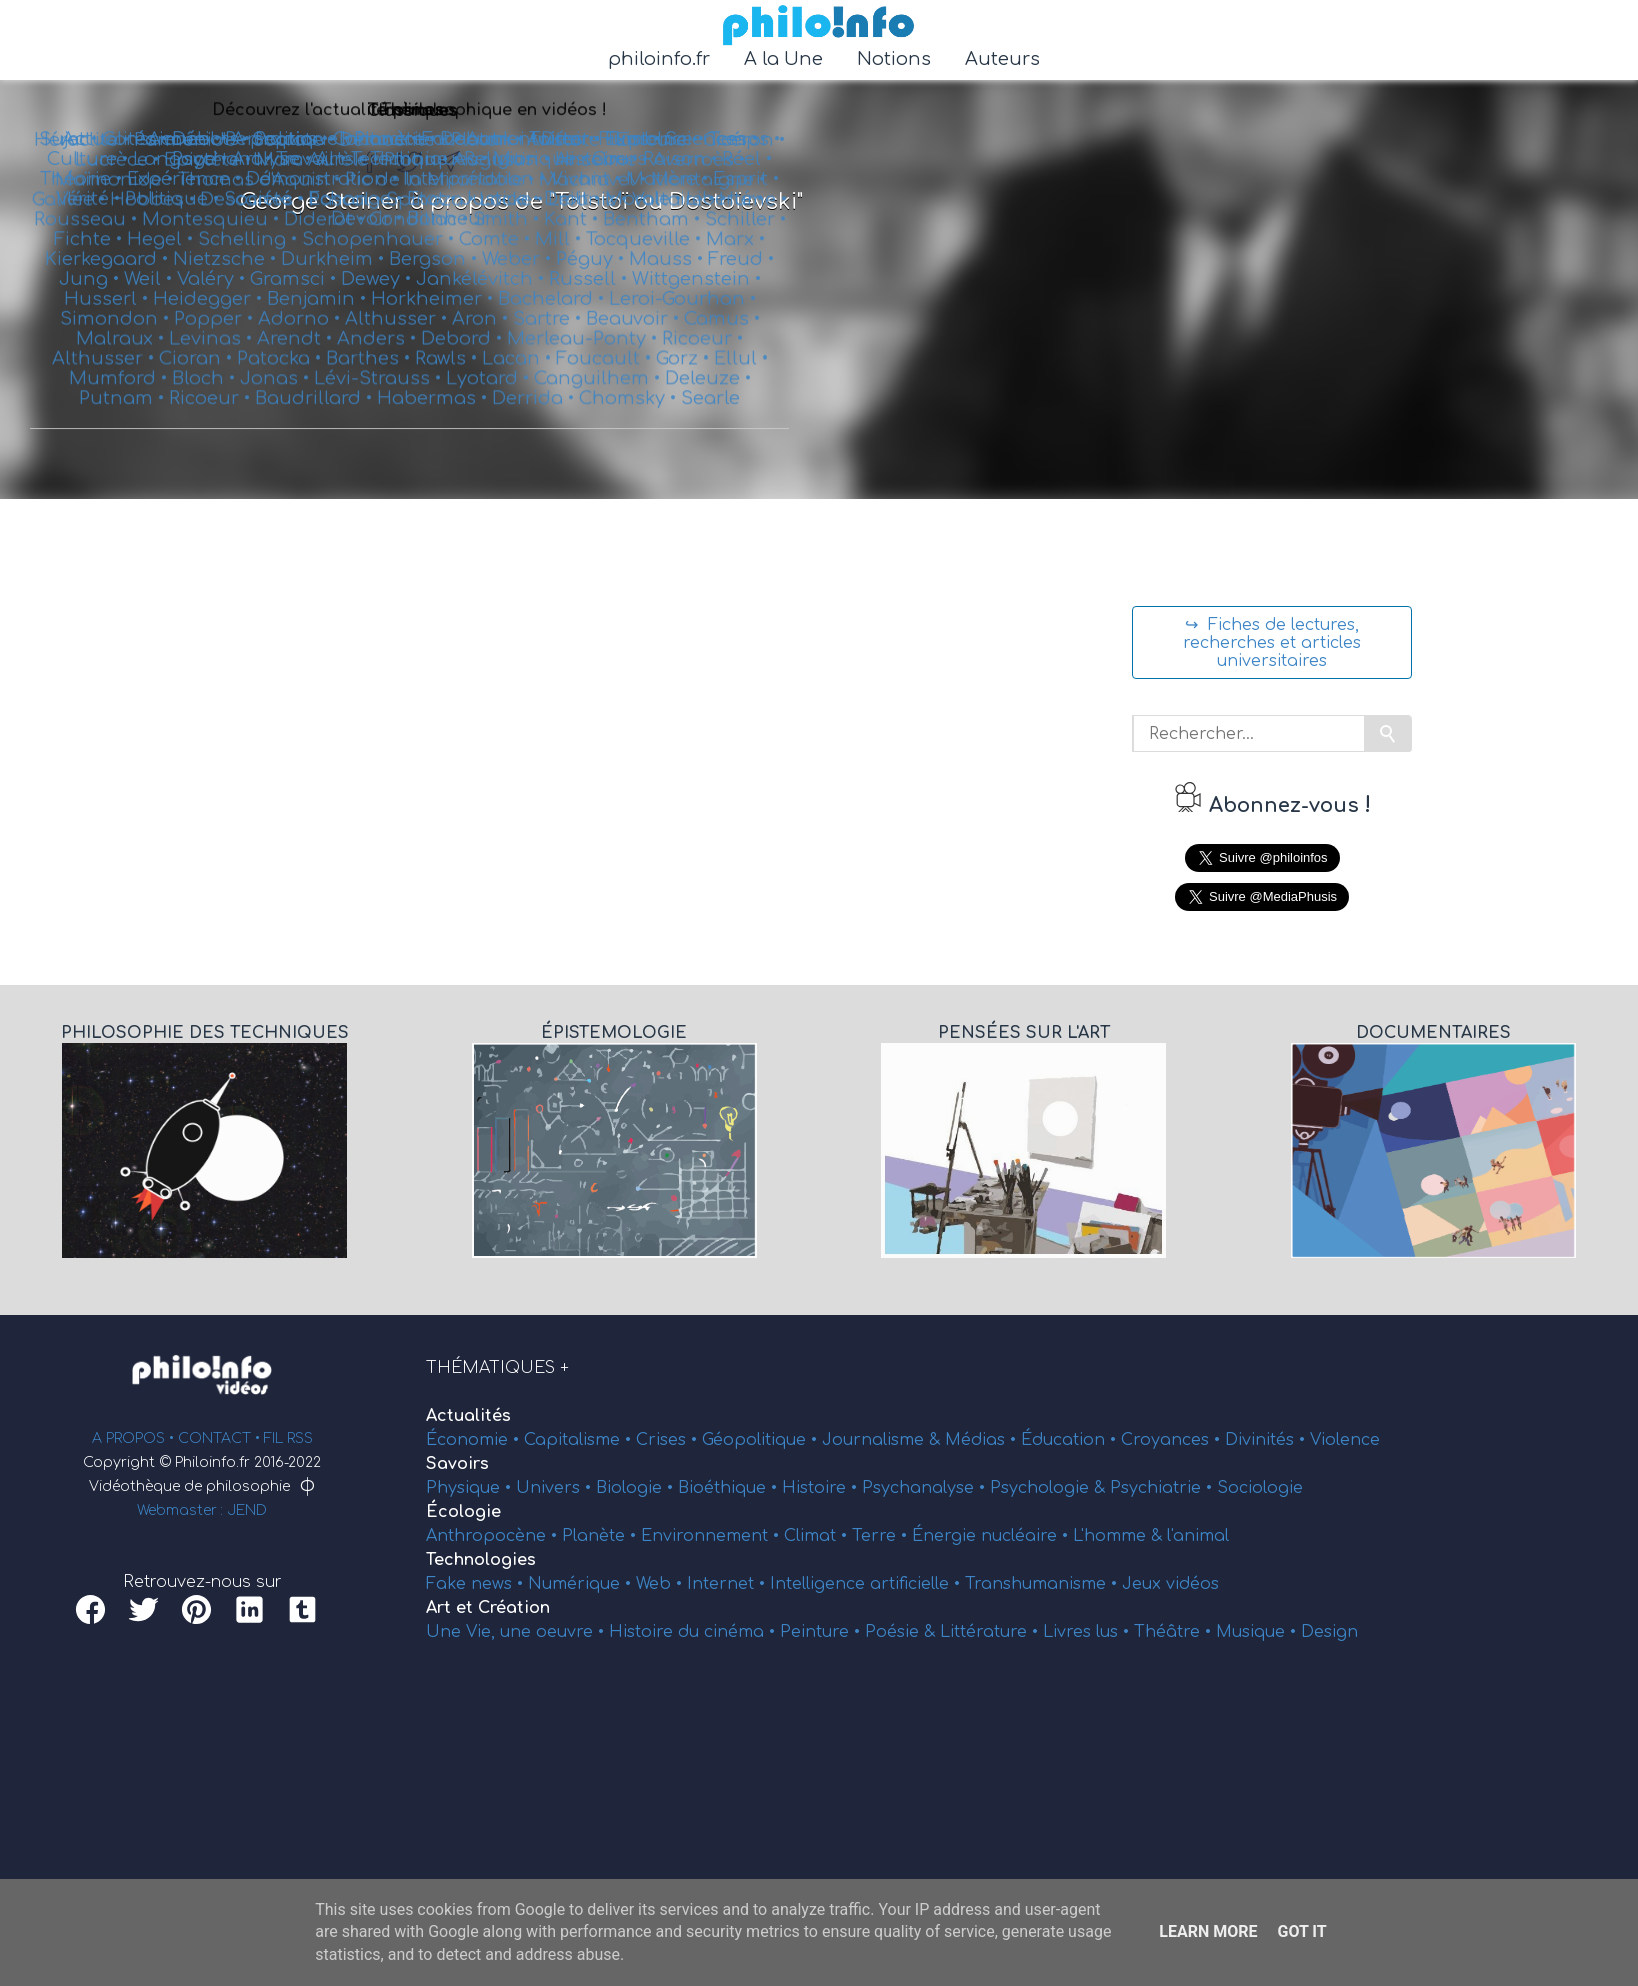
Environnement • (712, 1536)
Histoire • (822, 1488)
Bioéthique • (730, 1488)
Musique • (1258, 1632)
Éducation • (1071, 1440)
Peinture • (822, 1632)
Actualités (468, 1416)
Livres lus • (1088, 1632)
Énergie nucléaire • (992, 1536)
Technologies (481, 1560)
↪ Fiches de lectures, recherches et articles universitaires (1272, 643)
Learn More (1208, 1931)
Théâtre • (1175, 1632)
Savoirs (457, 1464)
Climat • (818, 1536)
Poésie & (902, 1632)
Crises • (669, 1440)
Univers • (556, 1488)
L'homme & (1120, 1536)
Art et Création (488, 1608)
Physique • (471, 1488)
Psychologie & (1050, 1488)
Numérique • (582, 1584)
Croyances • (1173, 1440)
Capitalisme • (580, 1440)
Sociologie (1260, 1488)
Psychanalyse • (926, 1488)
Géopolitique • (762, 1440)
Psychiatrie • (1163, 1488)
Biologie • (637, 1488)
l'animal (1198, 1536)
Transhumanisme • (1043, 1584)
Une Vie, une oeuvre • (517, 1632)
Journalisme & (883, 1440)
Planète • (601, 1536)
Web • (661, 1584)
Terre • (882, 1536)
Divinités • (1267, 1440)
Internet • (728, 1584)
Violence (1345, 1440)
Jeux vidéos (1170, 1584)
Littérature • (991, 1632)
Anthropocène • (494, 1536)
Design (1329, 1632)
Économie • (475, 1440)
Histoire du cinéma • (694, 1632)
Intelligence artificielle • (867, 1584)
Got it (1301, 1931)
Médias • (983, 1440)
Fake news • (477, 1584)
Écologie (463, 1512)
